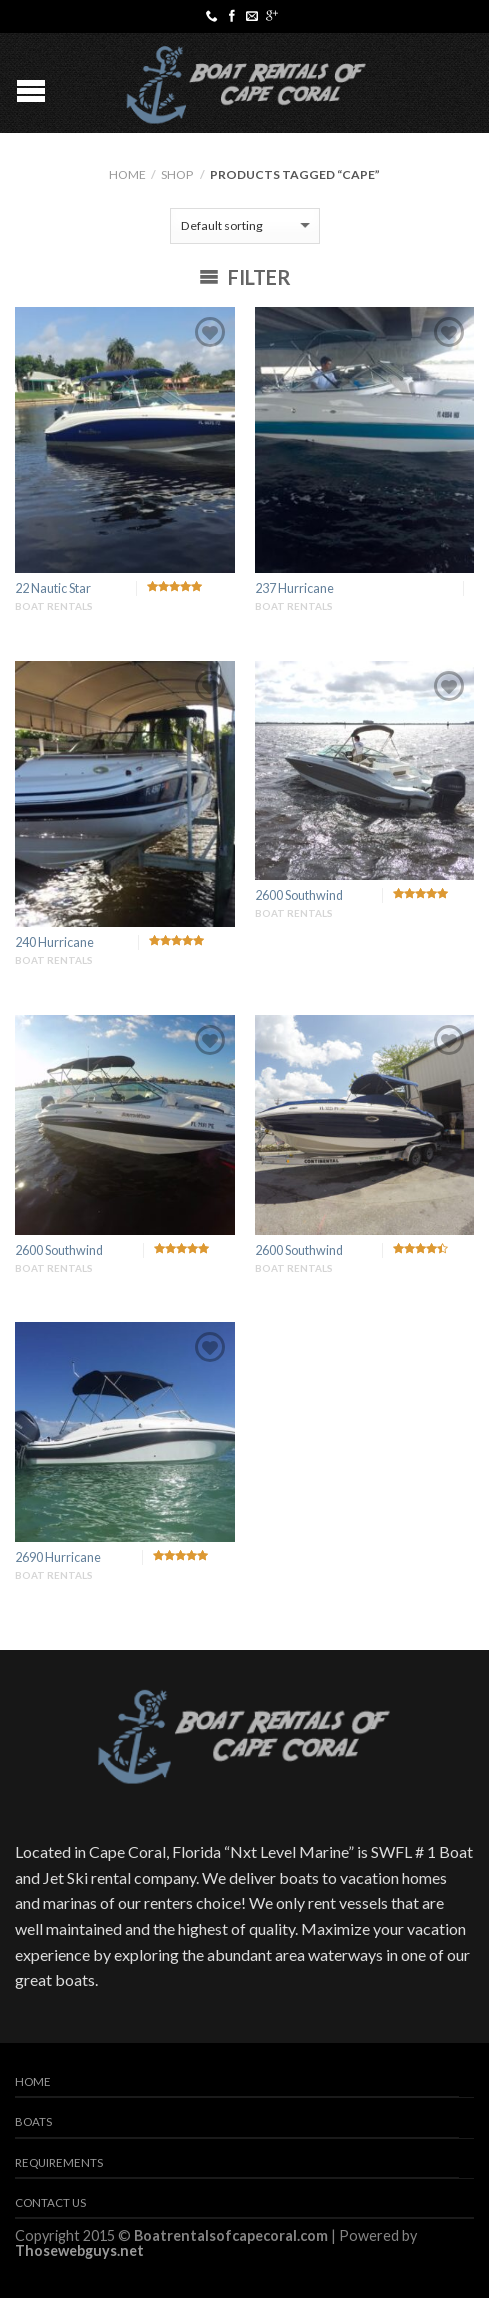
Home (127, 174)
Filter (245, 277)
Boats (33, 2121)
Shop (177, 174)
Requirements (59, 2162)
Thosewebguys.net (79, 2250)
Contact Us (50, 2202)
